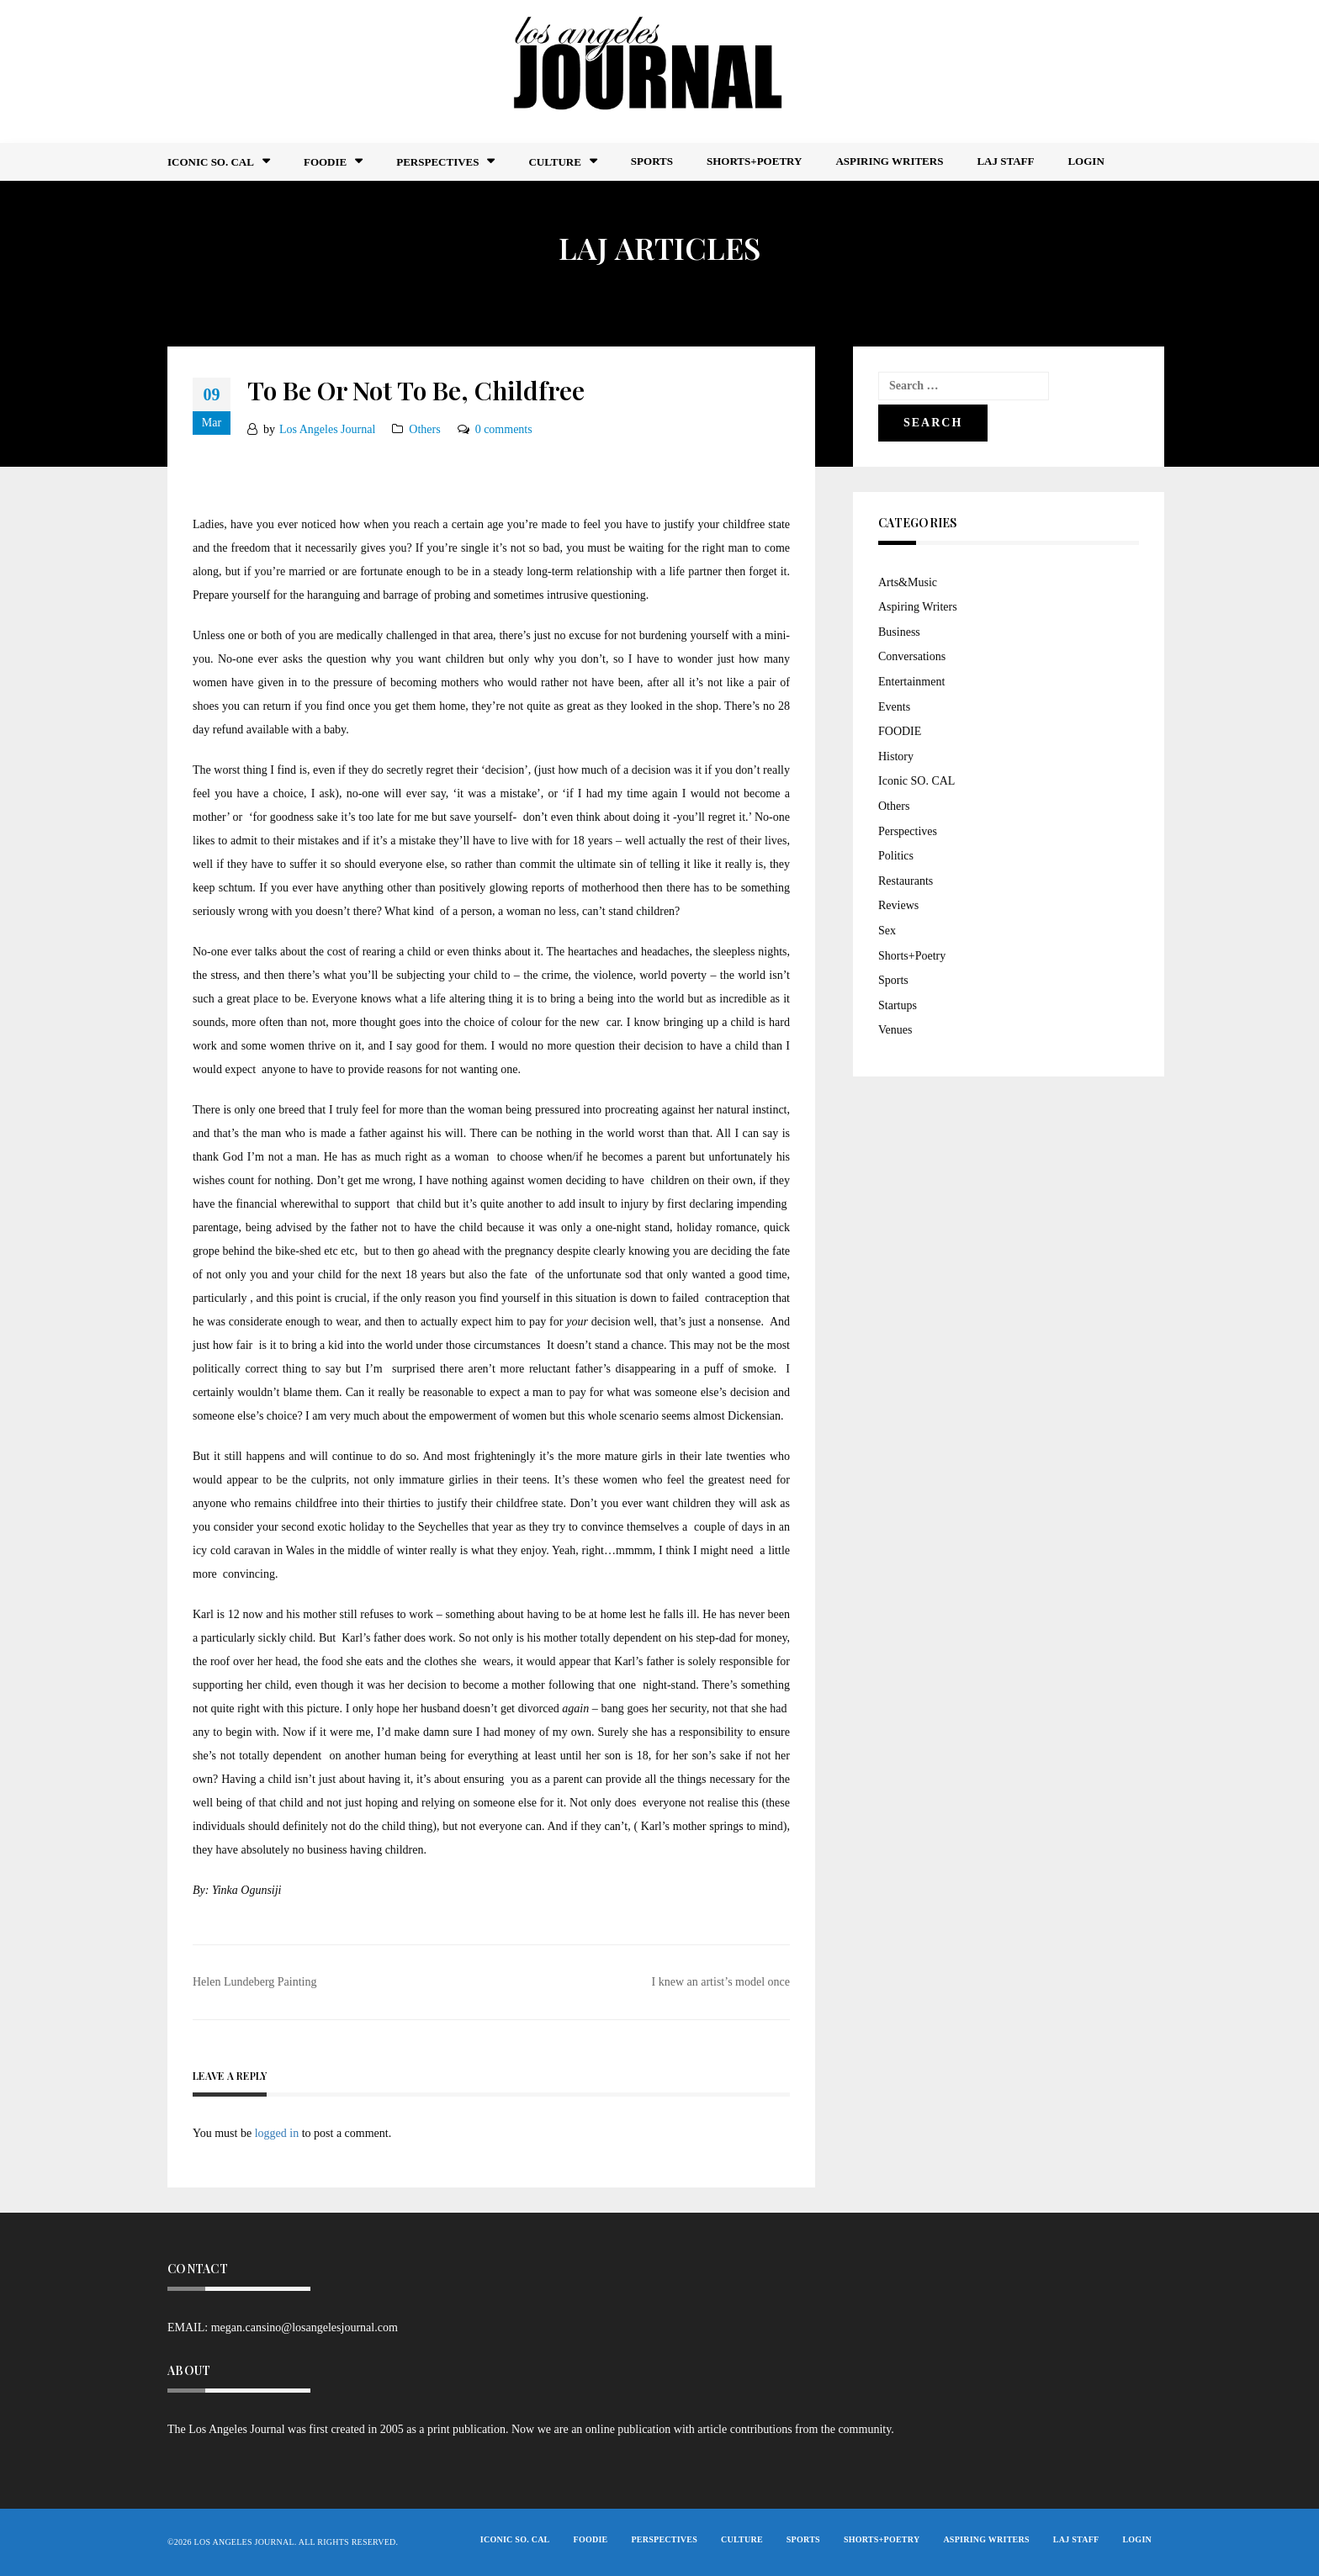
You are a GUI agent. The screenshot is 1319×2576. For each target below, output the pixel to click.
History (896, 756)
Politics (896, 855)
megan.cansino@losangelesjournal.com (304, 2327)
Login (1085, 161)
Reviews (898, 905)
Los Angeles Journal (327, 429)
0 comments (503, 429)
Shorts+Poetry (754, 161)
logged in (277, 2133)
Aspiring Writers (889, 161)
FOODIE (325, 162)
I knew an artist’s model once (721, 1982)
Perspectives (437, 162)
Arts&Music (907, 582)
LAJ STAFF (1005, 161)
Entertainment (911, 681)
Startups (897, 1005)
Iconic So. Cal (210, 162)
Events (894, 707)
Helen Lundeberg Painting (255, 1982)
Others (424, 429)
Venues (895, 1030)
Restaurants (905, 881)
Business (899, 632)
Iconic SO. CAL (916, 781)
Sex (887, 930)
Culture (554, 162)
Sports (652, 161)
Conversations (912, 656)
